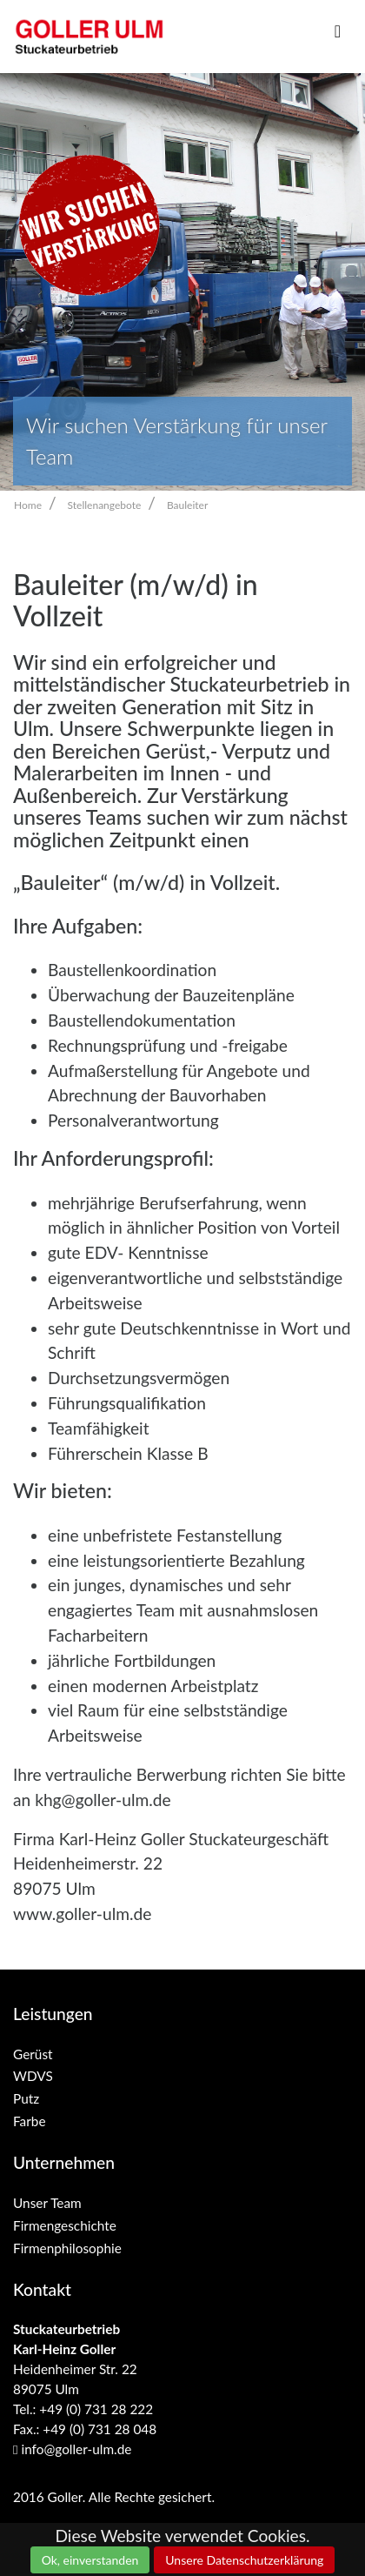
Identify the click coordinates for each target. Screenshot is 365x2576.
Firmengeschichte (64, 2225)
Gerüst (33, 2054)
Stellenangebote (105, 505)
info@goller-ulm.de (72, 2449)
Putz (26, 2098)
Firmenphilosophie (67, 2248)
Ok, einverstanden (90, 2560)
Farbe (29, 2121)
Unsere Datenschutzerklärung (244, 2560)
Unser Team (47, 2203)
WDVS (33, 2076)
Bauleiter (187, 505)
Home (28, 505)
